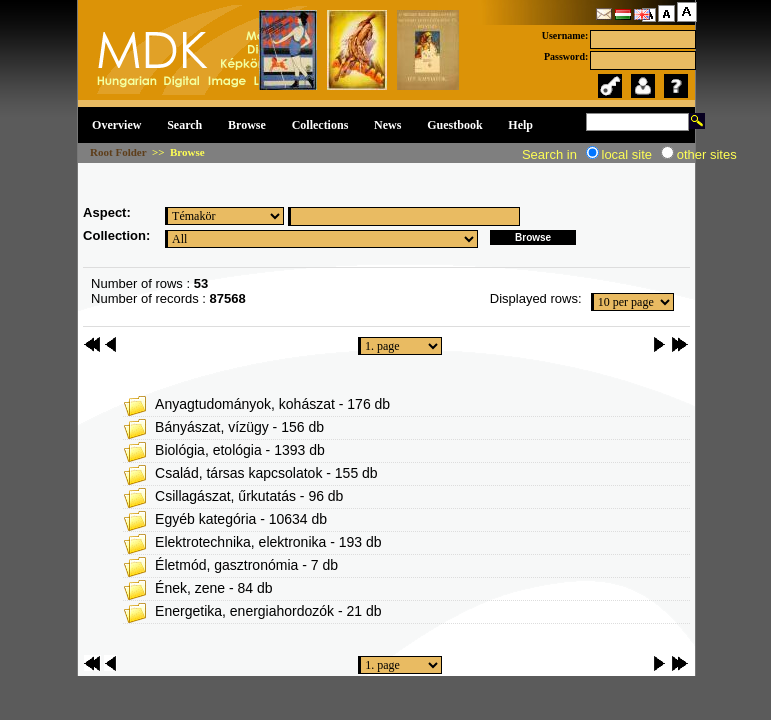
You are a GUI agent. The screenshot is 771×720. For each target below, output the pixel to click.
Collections (320, 125)
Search (184, 125)
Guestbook (454, 125)
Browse (247, 125)
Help (520, 125)
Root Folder (118, 152)
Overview (116, 125)
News (387, 125)
